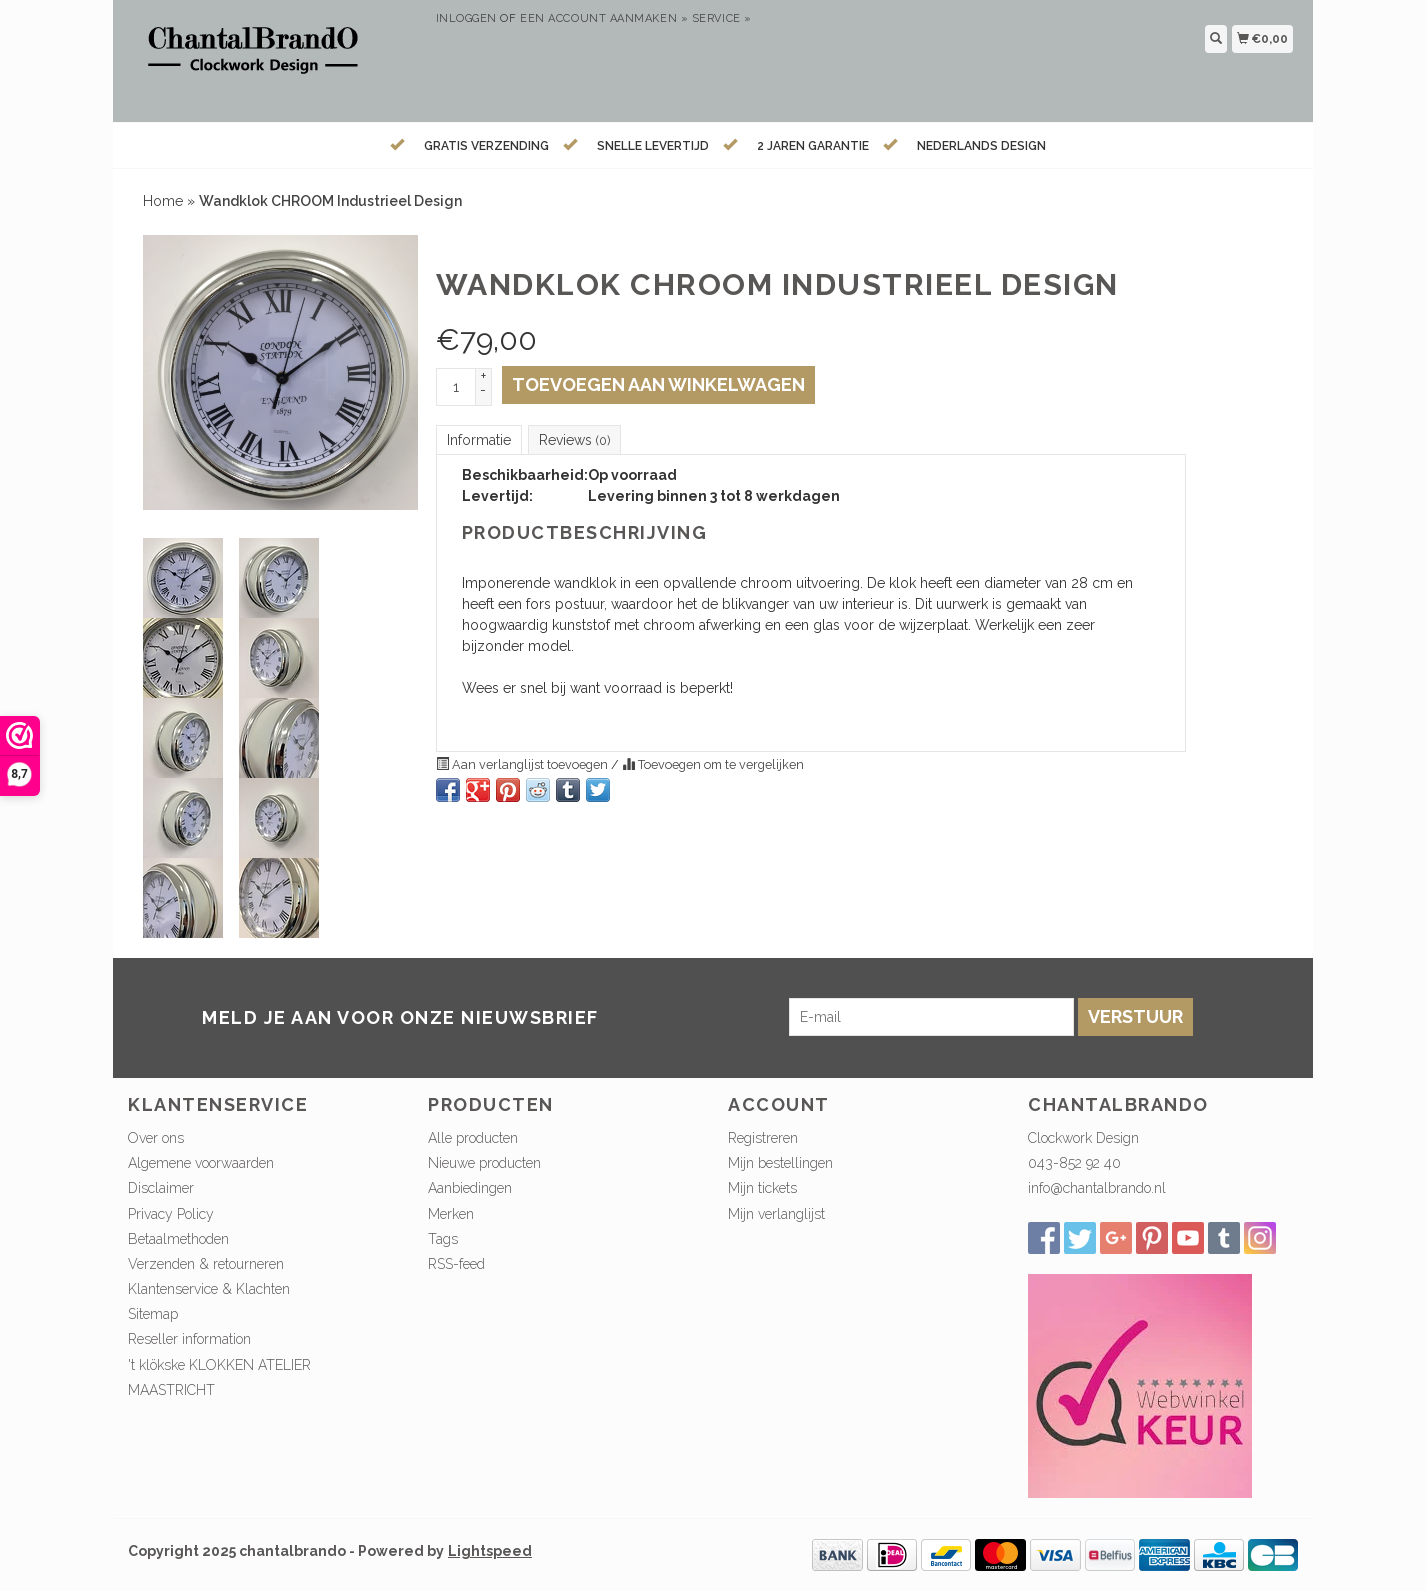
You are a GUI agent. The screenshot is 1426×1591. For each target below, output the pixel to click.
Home (163, 201)
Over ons (156, 1138)
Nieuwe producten (484, 1163)
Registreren (763, 1138)
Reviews (574, 440)
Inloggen (466, 18)
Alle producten (473, 1138)
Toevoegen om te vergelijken (713, 764)
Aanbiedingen (470, 1188)
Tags (443, 1239)
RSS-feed (456, 1264)
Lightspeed (490, 1551)
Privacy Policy (171, 1214)
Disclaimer (161, 1188)
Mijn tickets (762, 1188)
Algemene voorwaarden (201, 1163)
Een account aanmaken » (604, 18)
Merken (451, 1214)
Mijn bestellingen (780, 1163)
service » (722, 18)
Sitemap (153, 1314)
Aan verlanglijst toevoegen (523, 764)
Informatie (479, 440)
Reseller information (189, 1339)
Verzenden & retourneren (206, 1264)
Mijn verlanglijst (776, 1214)
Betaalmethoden (178, 1239)
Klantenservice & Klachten (209, 1289)
